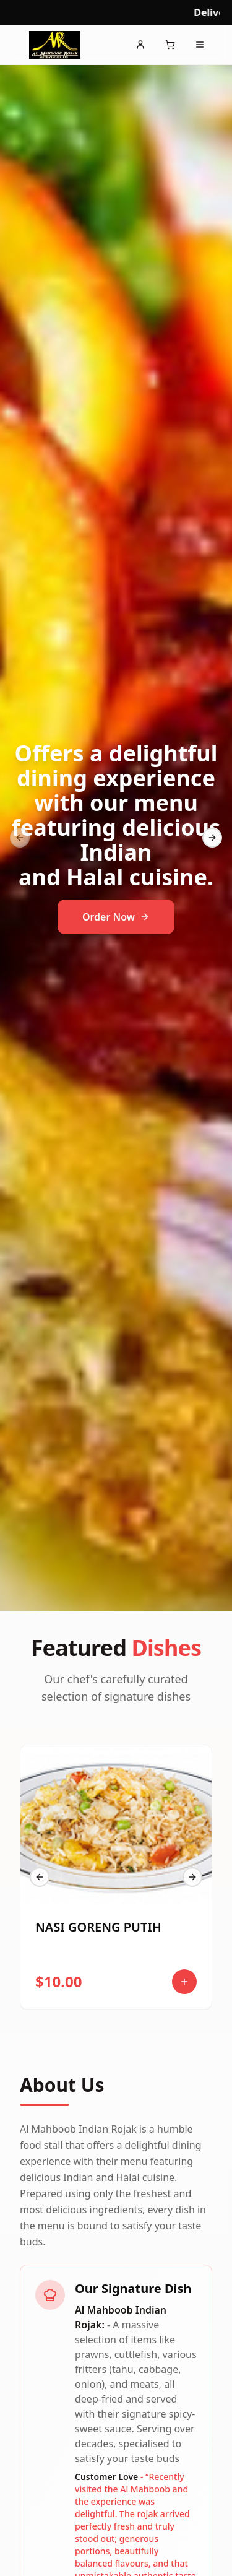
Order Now (116, 917)
